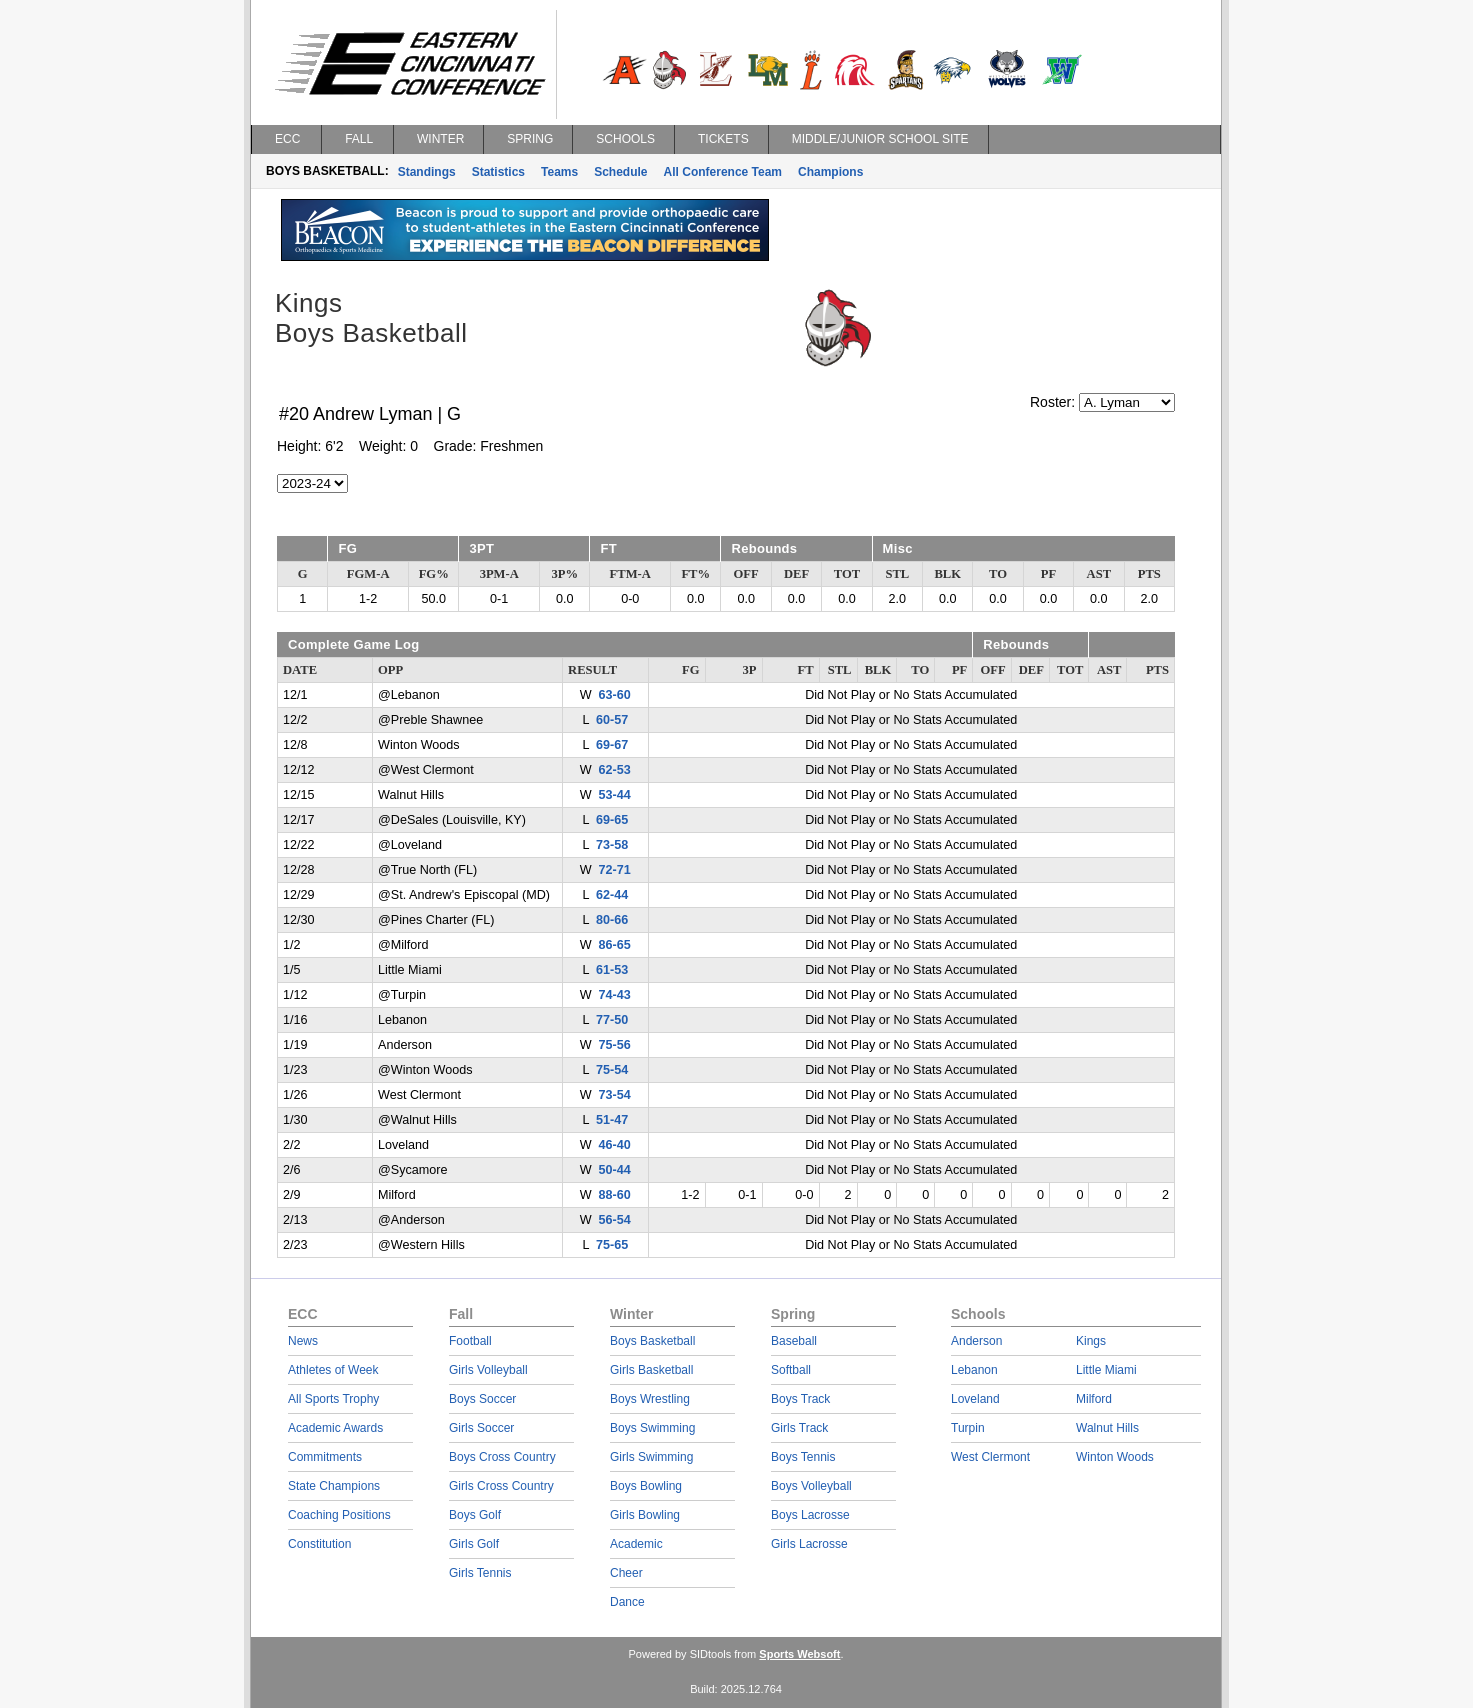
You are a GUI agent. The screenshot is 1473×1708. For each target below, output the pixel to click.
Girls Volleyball (488, 1370)
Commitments (325, 1457)
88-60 (615, 1195)
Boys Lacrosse (810, 1515)
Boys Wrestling (650, 1399)
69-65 (612, 820)
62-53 (615, 770)
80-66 (612, 920)
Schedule (620, 172)
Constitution (319, 1544)
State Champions (334, 1486)
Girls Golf (474, 1544)
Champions (830, 172)
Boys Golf (475, 1515)
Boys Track (800, 1399)
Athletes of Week (333, 1370)
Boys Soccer (482, 1399)
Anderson (976, 1341)
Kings (1091, 1341)
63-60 (615, 695)
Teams (559, 172)
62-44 (612, 895)
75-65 (612, 1245)
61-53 (612, 970)
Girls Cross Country (501, 1486)
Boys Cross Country (502, 1457)
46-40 (615, 1145)
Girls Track (799, 1428)
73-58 (612, 845)
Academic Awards (335, 1428)
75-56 (615, 1045)
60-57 (612, 720)
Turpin (968, 1428)
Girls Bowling (645, 1515)
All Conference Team (723, 172)
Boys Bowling (646, 1486)
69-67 (612, 745)
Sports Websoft (799, 1654)
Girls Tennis (480, 1573)
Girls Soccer (481, 1428)
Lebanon (974, 1370)
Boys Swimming (652, 1428)
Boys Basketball (652, 1341)
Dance (627, 1602)
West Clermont (990, 1457)
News (303, 1341)
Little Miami (1106, 1370)
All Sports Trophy (333, 1399)
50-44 (615, 1170)
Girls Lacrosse (809, 1544)
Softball (791, 1370)
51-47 (612, 1120)
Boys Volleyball (811, 1486)
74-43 (615, 995)
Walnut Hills (1107, 1428)
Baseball (794, 1341)
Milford (1094, 1399)
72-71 (615, 870)
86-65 (615, 945)
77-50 (612, 1020)
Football (470, 1341)
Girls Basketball (651, 1370)
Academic (636, 1544)
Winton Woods (1115, 1457)
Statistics (498, 172)
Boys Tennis (803, 1457)
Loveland (975, 1399)
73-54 (615, 1095)
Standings (427, 172)
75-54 (612, 1070)
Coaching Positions (339, 1515)
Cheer (626, 1573)
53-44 (615, 795)
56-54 (615, 1220)
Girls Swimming (651, 1457)
